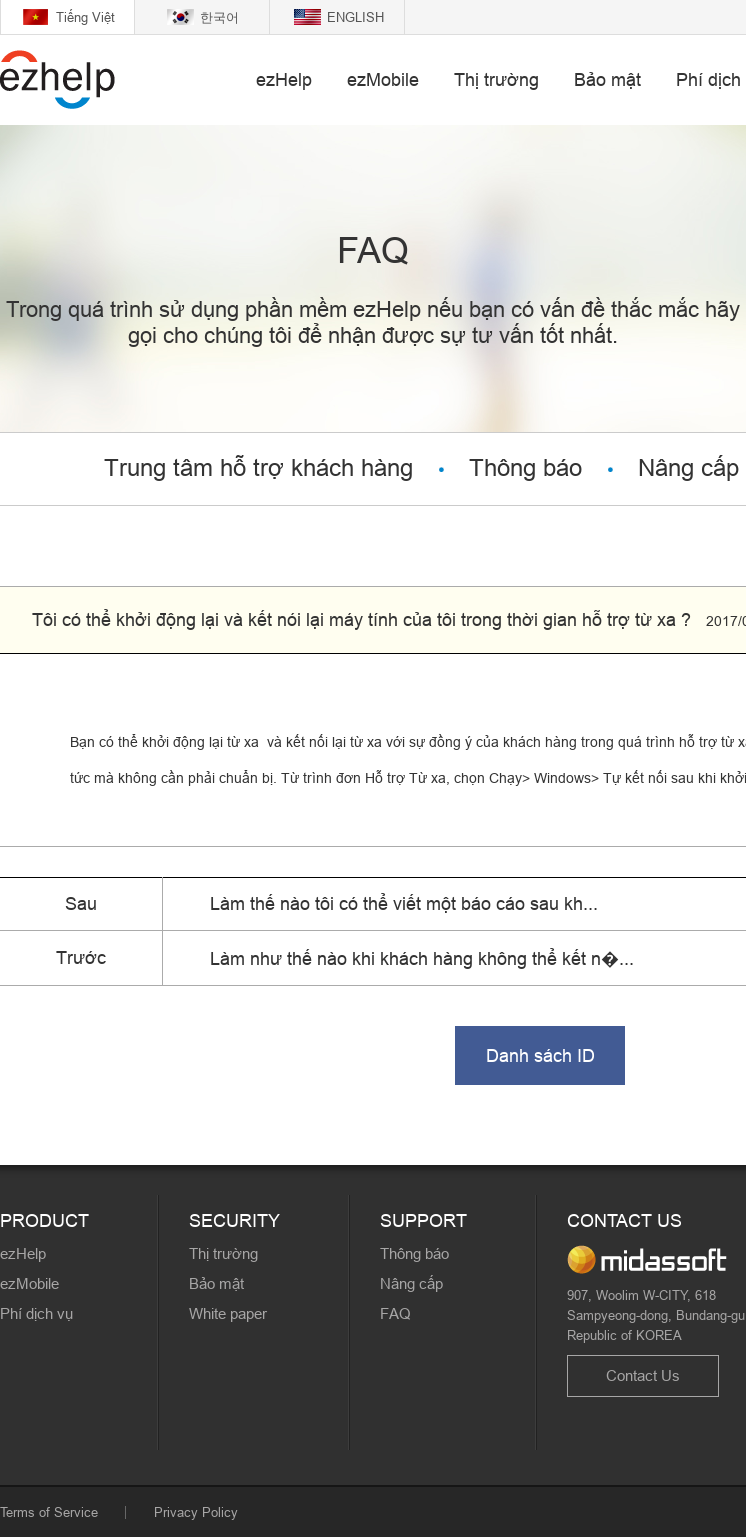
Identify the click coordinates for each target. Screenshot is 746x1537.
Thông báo (525, 468)
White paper (228, 1313)
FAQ (395, 1313)
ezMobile (383, 79)
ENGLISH (355, 17)
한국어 (219, 17)
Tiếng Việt (85, 17)
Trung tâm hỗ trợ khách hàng (258, 468)
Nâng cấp (411, 1283)
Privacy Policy (196, 1512)
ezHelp (284, 79)
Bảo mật (607, 79)
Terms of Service (49, 1512)
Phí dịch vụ (36, 1313)
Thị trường (496, 79)
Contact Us (643, 1375)
